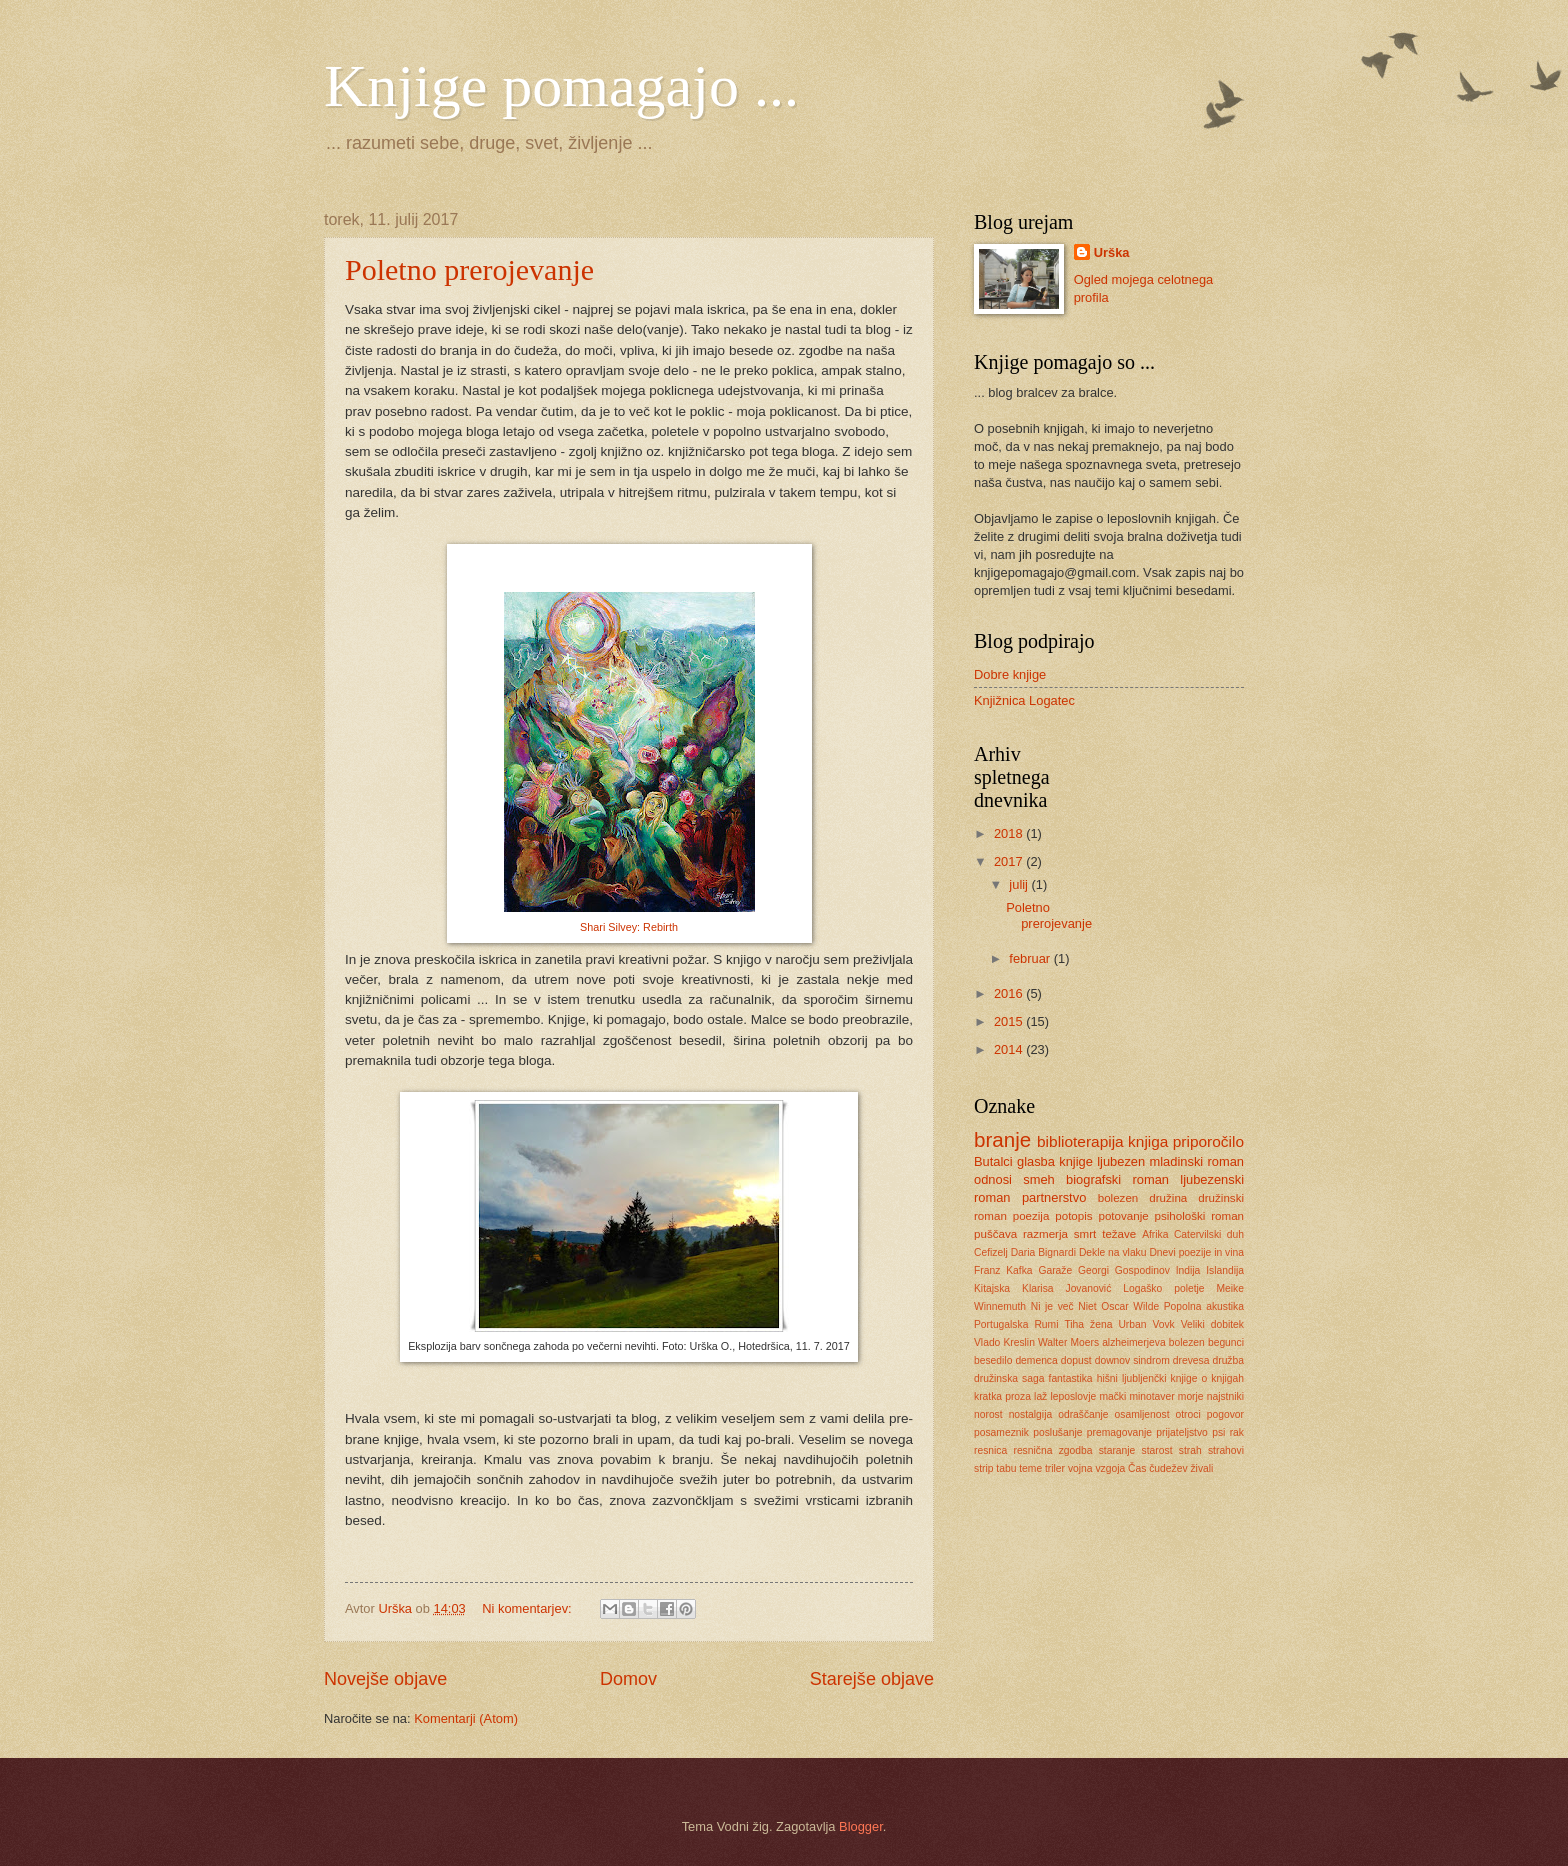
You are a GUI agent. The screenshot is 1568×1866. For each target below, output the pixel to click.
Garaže (1055, 1270)
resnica (990, 1450)
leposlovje (1073, 1396)
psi (1218, 1432)
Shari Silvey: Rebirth (629, 927)
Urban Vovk (1146, 1324)
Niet (1087, 1306)
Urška (1112, 252)
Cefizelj (991, 1252)
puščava (995, 1234)
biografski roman (1117, 1179)
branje (1002, 1139)
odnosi (993, 1179)
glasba (1036, 1161)
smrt (1085, 1234)
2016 (1010, 993)
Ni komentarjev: (528, 1608)
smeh (1038, 1179)
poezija (1031, 1216)
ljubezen (1121, 1161)
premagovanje (1119, 1432)
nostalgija (1031, 1414)
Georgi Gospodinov (1124, 1270)
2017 (1010, 861)
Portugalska (1001, 1324)
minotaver (1151, 1396)
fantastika (1071, 1378)
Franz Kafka (1003, 1270)
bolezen (1118, 1198)
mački (1112, 1396)
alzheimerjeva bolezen (1153, 1342)
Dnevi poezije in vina (1196, 1252)
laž (1040, 1396)
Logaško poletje (1163, 1288)
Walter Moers (1068, 1342)
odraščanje (1083, 1414)
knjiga (1148, 1141)
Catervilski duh (1209, 1234)
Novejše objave (385, 1679)
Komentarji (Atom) (466, 1718)
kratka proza (1002, 1396)
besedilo (993, 1360)
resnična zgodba (1052, 1450)
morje (1191, 1396)
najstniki (1225, 1396)
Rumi (1046, 1324)
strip (983, 1468)
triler (1055, 1468)
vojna (1080, 1468)
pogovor (1225, 1414)
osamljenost (1142, 1414)
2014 (1010, 1049)
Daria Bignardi (1043, 1252)
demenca (1036, 1360)
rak (1237, 1432)
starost (1157, 1450)
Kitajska (992, 1288)
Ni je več (1052, 1306)
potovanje (1123, 1216)
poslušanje (1057, 1432)
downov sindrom (1132, 1360)
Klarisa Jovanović (1066, 1288)
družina (1168, 1198)
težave (1119, 1234)
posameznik (1001, 1432)
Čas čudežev (1158, 1468)
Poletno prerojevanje (469, 269)
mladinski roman (1197, 1161)
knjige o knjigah (1207, 1378)
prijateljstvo (1182, 1432)
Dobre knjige (1010, 674)
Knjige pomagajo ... (561, 86)
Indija (1188, 1270)
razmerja (1045, 1234)
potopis (1073, 1216)
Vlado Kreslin (1004, 1342)
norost (988, 1414)
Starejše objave (872, 1679)
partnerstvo (1054, 1197)
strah (1190, 1450)
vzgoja (1110, 1468)
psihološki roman (1200, 1216)
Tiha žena (1088, 1324)
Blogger (861, 1826)
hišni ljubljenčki (1132, 1378)
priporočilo (1208, 1141)
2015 (1010, 1021)
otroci (1188, 1414)
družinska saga (1009, 1378)
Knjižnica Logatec (1024, 700)
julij (1020, 884)
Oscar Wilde (1130, 1306)
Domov (628, 1679)
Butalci (993, 1161)
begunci (1226, 1342)
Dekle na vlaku (1113, 1252)
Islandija (1225, 1270)
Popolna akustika (1204, 1306)
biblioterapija (1080, 1141)
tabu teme (1019, 1468)
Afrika (1155, 1234)
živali (1201, 1468)
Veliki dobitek (1212, 1324)
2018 (1010, 833)
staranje (1117, 1450)
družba (1227, 1360)
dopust (1076, 1360)
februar (1031, 958)
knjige (1076, 1161)
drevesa (1191, 1360)
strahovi (1226, 1450)
